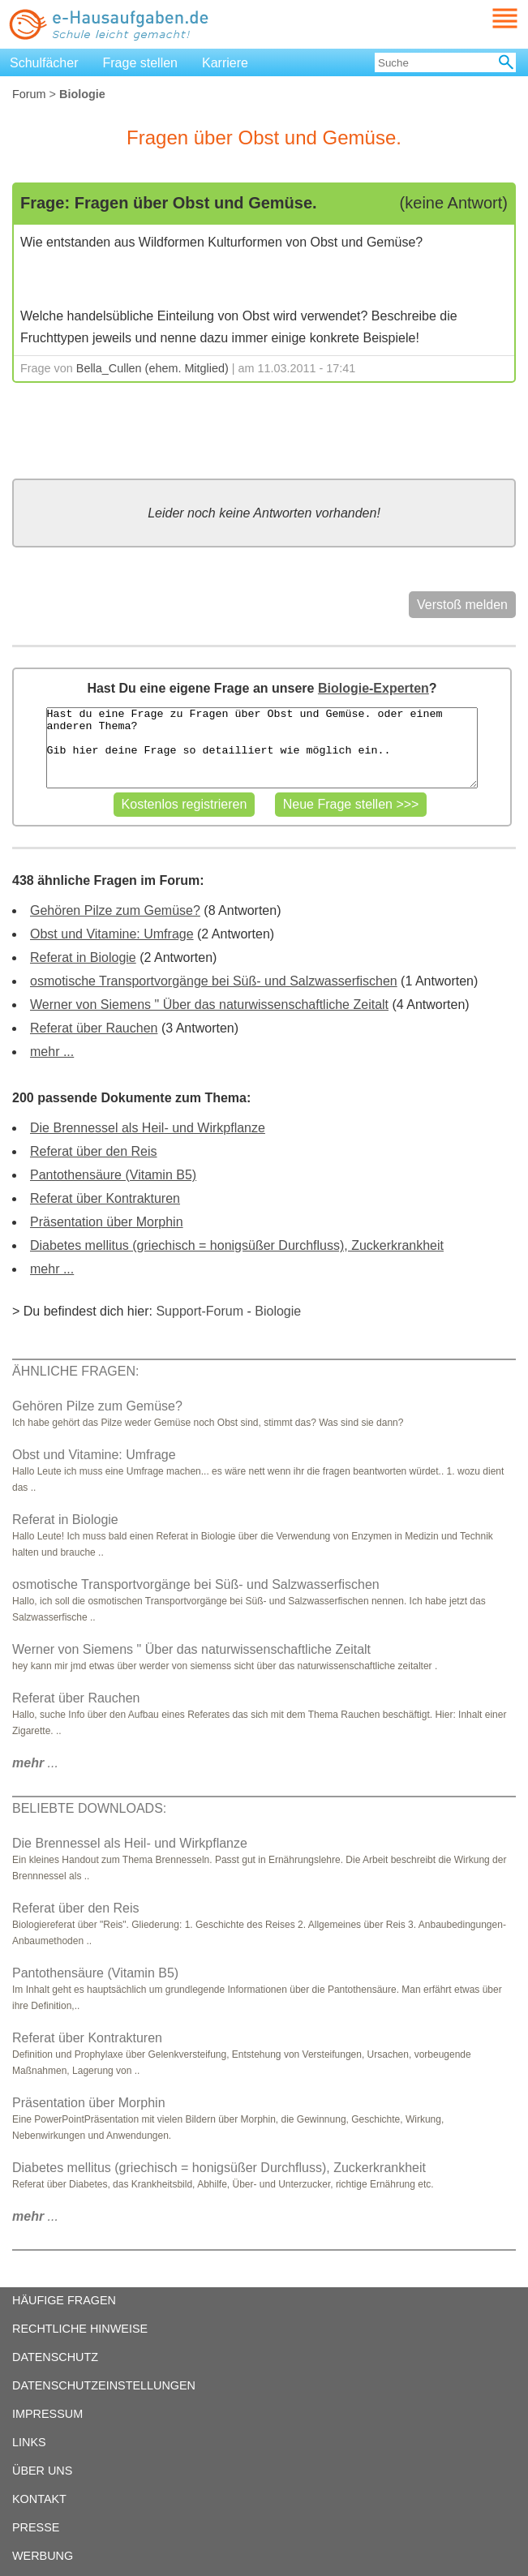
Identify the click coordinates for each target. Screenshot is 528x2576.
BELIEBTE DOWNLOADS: (89, 1808)
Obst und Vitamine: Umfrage (112, 934)
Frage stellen (140, 63)
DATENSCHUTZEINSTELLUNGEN (103, 2385)
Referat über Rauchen (93, 1028)
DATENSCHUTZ (55, 2357)
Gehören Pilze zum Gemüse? (115, 910)
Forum (29, 94)
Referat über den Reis (93, 1151)
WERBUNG (42, 2555)
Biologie (278, 1311)
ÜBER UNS (42, 2470)
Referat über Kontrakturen (105, 1198)
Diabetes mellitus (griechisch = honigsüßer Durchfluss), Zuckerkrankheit (237, 1245)
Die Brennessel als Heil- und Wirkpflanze (147, 1128)
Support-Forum (199, 1311)
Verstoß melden (462, 605)
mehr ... (52, 1051)
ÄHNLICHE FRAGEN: (75, 1371)
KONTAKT (39, 2498)
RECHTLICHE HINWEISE (80, 2328)
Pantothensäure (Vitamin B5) (113, 1175)
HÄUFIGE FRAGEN (64, 2300)
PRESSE (35, 2527)
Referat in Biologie (83, 957)
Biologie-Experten (373, 688)
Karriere (225, 63)
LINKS (29, 2442)
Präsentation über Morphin (106, 1222)
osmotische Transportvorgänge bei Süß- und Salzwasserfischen (213, 981)
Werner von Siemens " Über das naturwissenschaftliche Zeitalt (209, 1004)
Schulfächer (44, 63)
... (35, 1763)
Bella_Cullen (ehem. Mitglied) (152, 368)
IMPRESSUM (47, 2413)
